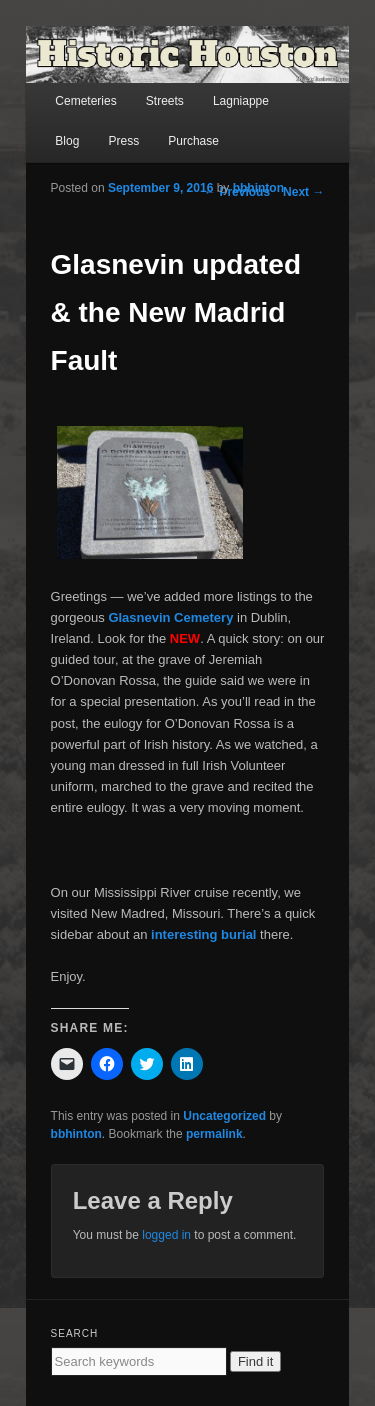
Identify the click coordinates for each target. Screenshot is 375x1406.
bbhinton (258, 188)
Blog (67, 141)
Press (123, 141)
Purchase (193, 141)
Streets (165, 101)
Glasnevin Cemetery (172, 617)
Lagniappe (241, 101)
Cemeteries (85, 101)
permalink (214, 1134)
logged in (166, 1235)
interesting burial (203, 934)
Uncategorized (224, 1116)
